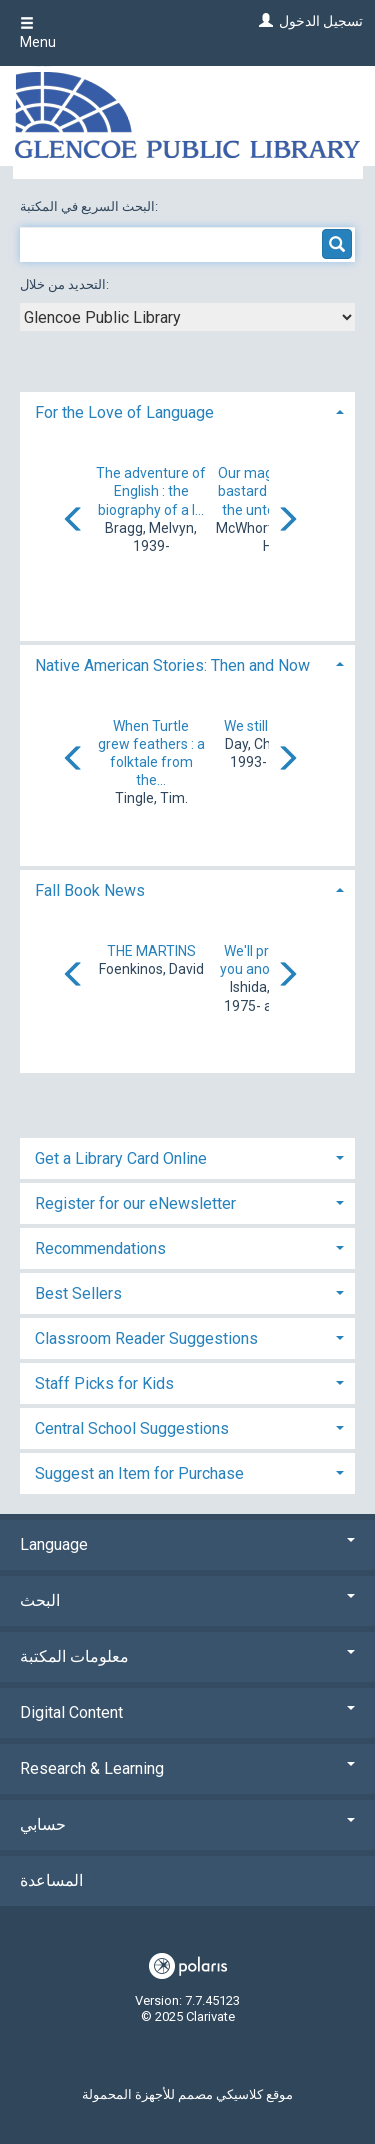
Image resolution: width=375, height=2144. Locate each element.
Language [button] (187, 1544)
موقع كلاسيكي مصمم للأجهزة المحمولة (187, 2094)
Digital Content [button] (187, 1712)
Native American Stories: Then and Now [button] (172, 665)
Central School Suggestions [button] (132, 1428)
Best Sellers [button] (78, 1293)
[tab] (187, 410)
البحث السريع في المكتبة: (90, 206)
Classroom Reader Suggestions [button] (146, 1338)
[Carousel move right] (287, 521)
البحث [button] (187, 1600)
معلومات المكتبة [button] (187, 1656)
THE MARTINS (151, 951)
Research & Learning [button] (187, 1768)
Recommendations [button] (100, 1248)
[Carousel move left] (74, 521)
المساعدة (51, 1880)
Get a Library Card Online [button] (121, 1158)
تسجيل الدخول (321, 21)
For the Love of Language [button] (124, 412)
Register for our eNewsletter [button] (135, 1203)
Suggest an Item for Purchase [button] (139, 1473)
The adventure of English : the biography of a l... (151, 491)
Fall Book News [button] (90, 890)
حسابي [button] (187, 1824)
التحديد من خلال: (66, 284)
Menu (38, 33)
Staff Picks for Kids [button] (104, 1383)
